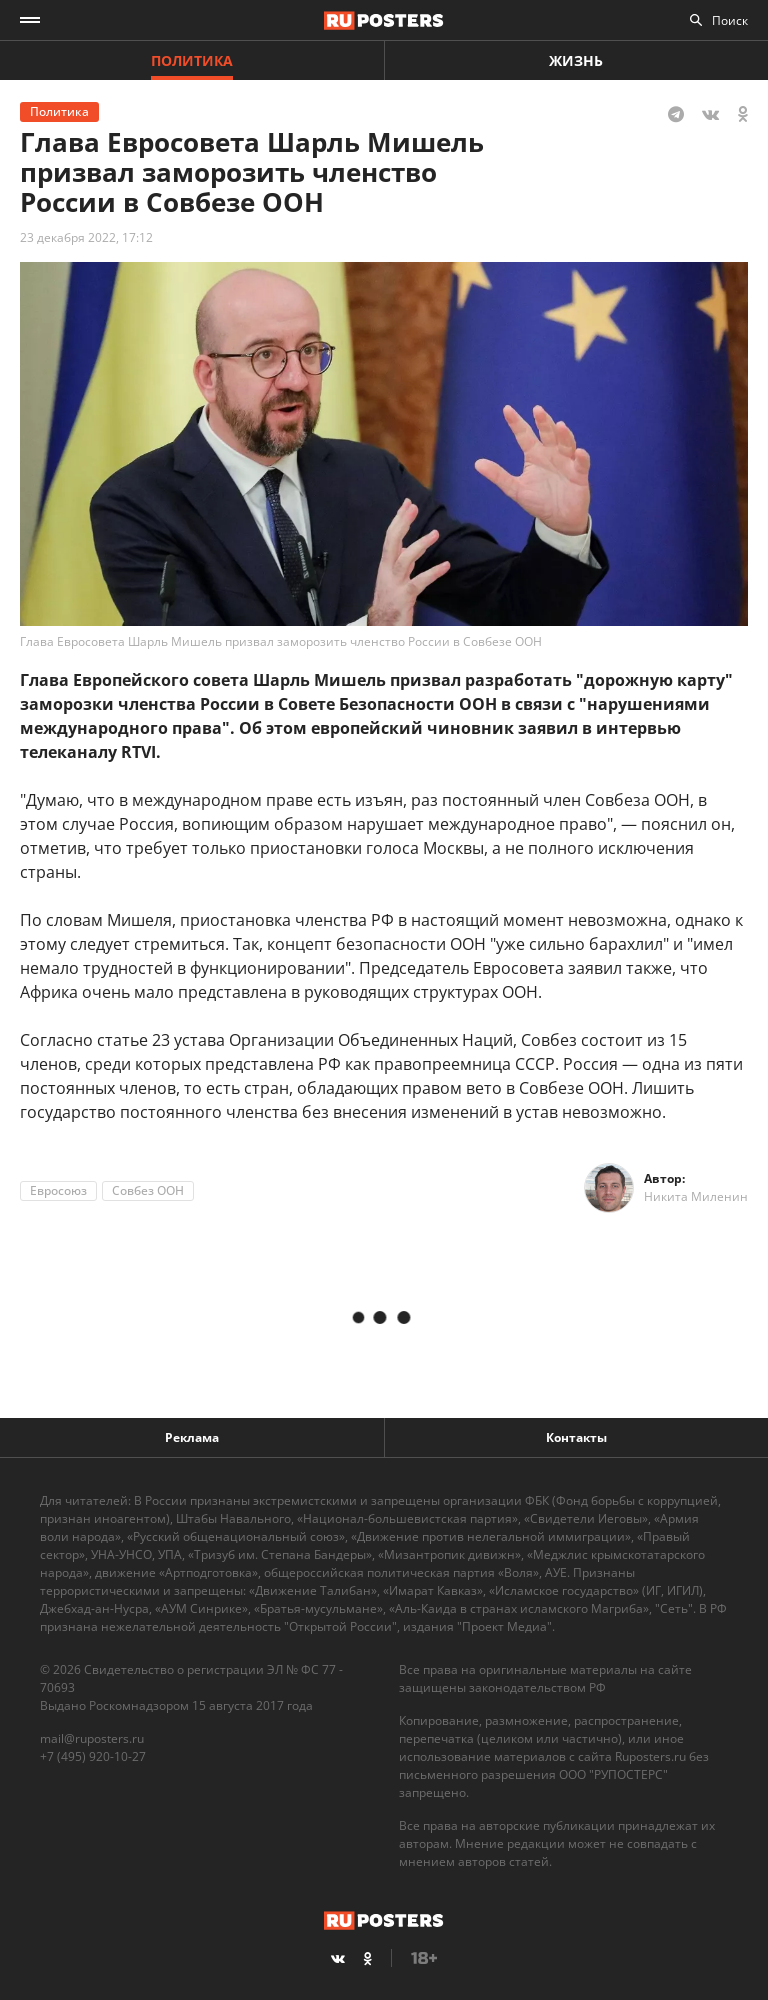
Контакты (576, 1437)
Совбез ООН (148, 1190)
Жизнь (576, 60)
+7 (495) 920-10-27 (93, 1756)
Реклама (192, 1437)
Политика (192, 60)
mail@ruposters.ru (92, 1738)
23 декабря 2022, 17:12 (86, 237)
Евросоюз (58, 1190)
